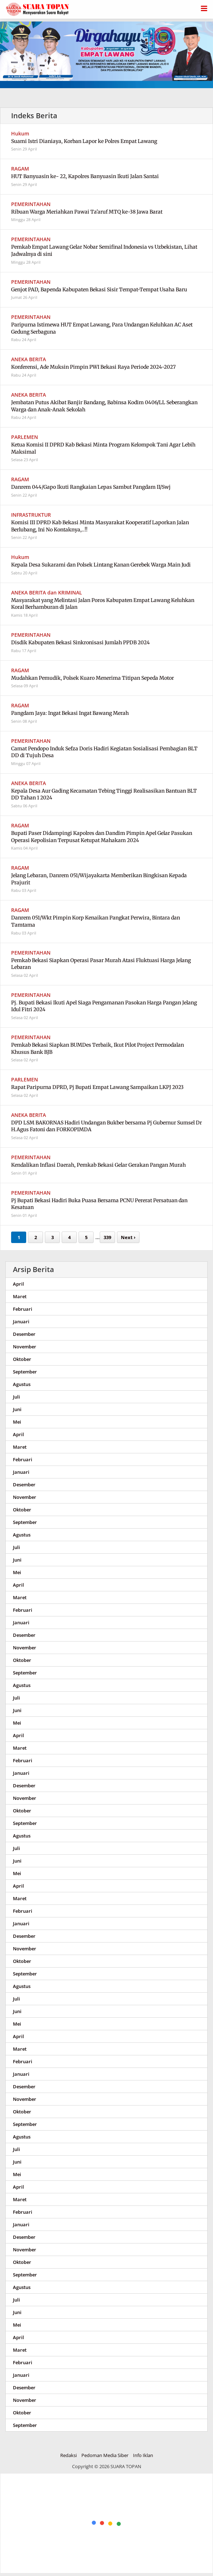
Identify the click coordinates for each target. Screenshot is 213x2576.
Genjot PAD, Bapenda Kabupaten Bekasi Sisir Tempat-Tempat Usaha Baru (99, 289)
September (25, 1371)
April (18, 1284)
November (24, 1346)
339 (107, 1237)
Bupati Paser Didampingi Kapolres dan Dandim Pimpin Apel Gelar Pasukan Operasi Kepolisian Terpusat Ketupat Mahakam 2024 (101, 836)
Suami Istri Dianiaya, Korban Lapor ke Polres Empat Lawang (84, 141)
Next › (128, 1237)
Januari (21, 1321)
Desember (24, 1334)
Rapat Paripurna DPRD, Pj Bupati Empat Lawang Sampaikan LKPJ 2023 (97, 1087)
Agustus (21, 1384)
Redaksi (68, 2455)
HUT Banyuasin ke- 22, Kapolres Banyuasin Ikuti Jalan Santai (85, 176)
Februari (22, 1309)
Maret (20, 1296)
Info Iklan (143, 2455)
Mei (17, 1422)
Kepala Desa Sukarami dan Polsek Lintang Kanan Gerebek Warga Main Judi (101, 564)
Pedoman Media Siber (104, 2455)
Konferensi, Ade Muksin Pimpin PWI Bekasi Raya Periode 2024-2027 (93, 367)
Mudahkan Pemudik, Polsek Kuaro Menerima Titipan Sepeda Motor (92, 678)
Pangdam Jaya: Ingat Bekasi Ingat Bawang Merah (70, 713)
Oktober (22, 1359)
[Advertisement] (106, 2524)
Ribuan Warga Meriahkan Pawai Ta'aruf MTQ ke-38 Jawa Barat (86, 212)
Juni (17, 1409)
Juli (16, 1397)
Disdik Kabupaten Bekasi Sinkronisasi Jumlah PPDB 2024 (80, 642)
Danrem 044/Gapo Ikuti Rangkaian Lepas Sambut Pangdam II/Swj (91, 487)
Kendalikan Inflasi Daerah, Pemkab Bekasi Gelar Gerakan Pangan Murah (98, 1165)
